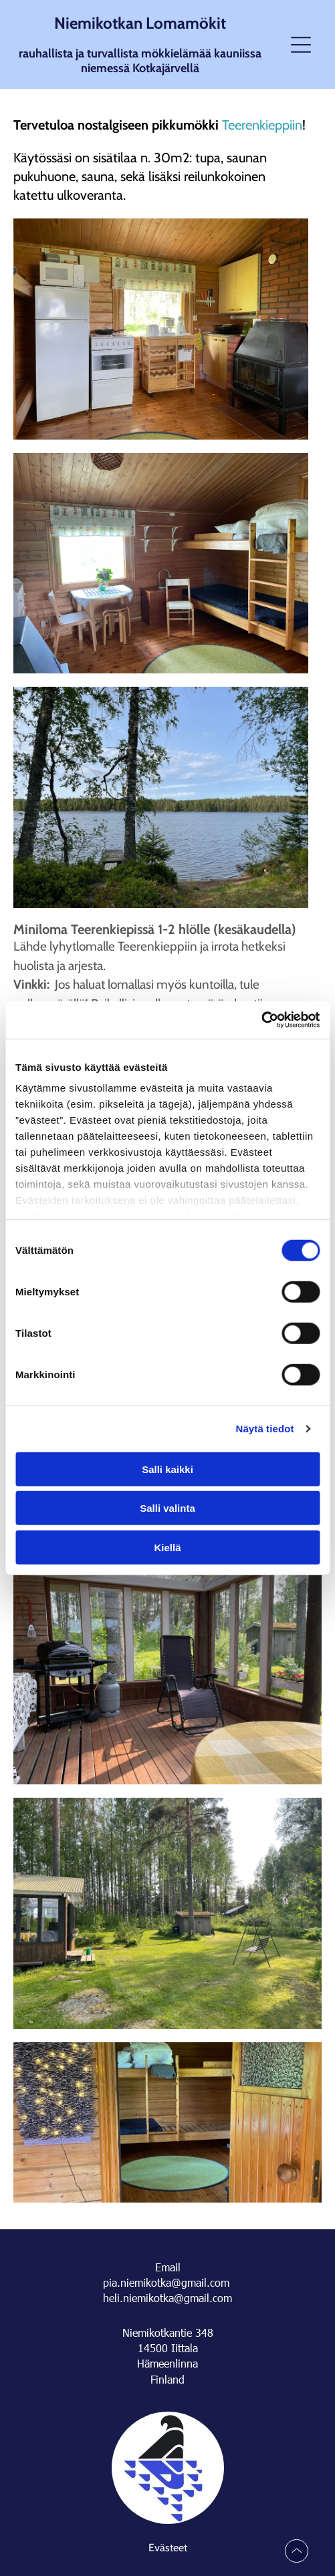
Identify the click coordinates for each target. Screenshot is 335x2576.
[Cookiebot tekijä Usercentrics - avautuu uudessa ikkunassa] (261, 1020)
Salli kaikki (167, 1468)
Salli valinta (167, 1508)
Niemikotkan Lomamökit (140, 23)
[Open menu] (301, 45)
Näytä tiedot (265, 1428)
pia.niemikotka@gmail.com (166, 2282)
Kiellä (167, 1547)
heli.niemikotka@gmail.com (167, 2298)
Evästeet (167, 2547)
